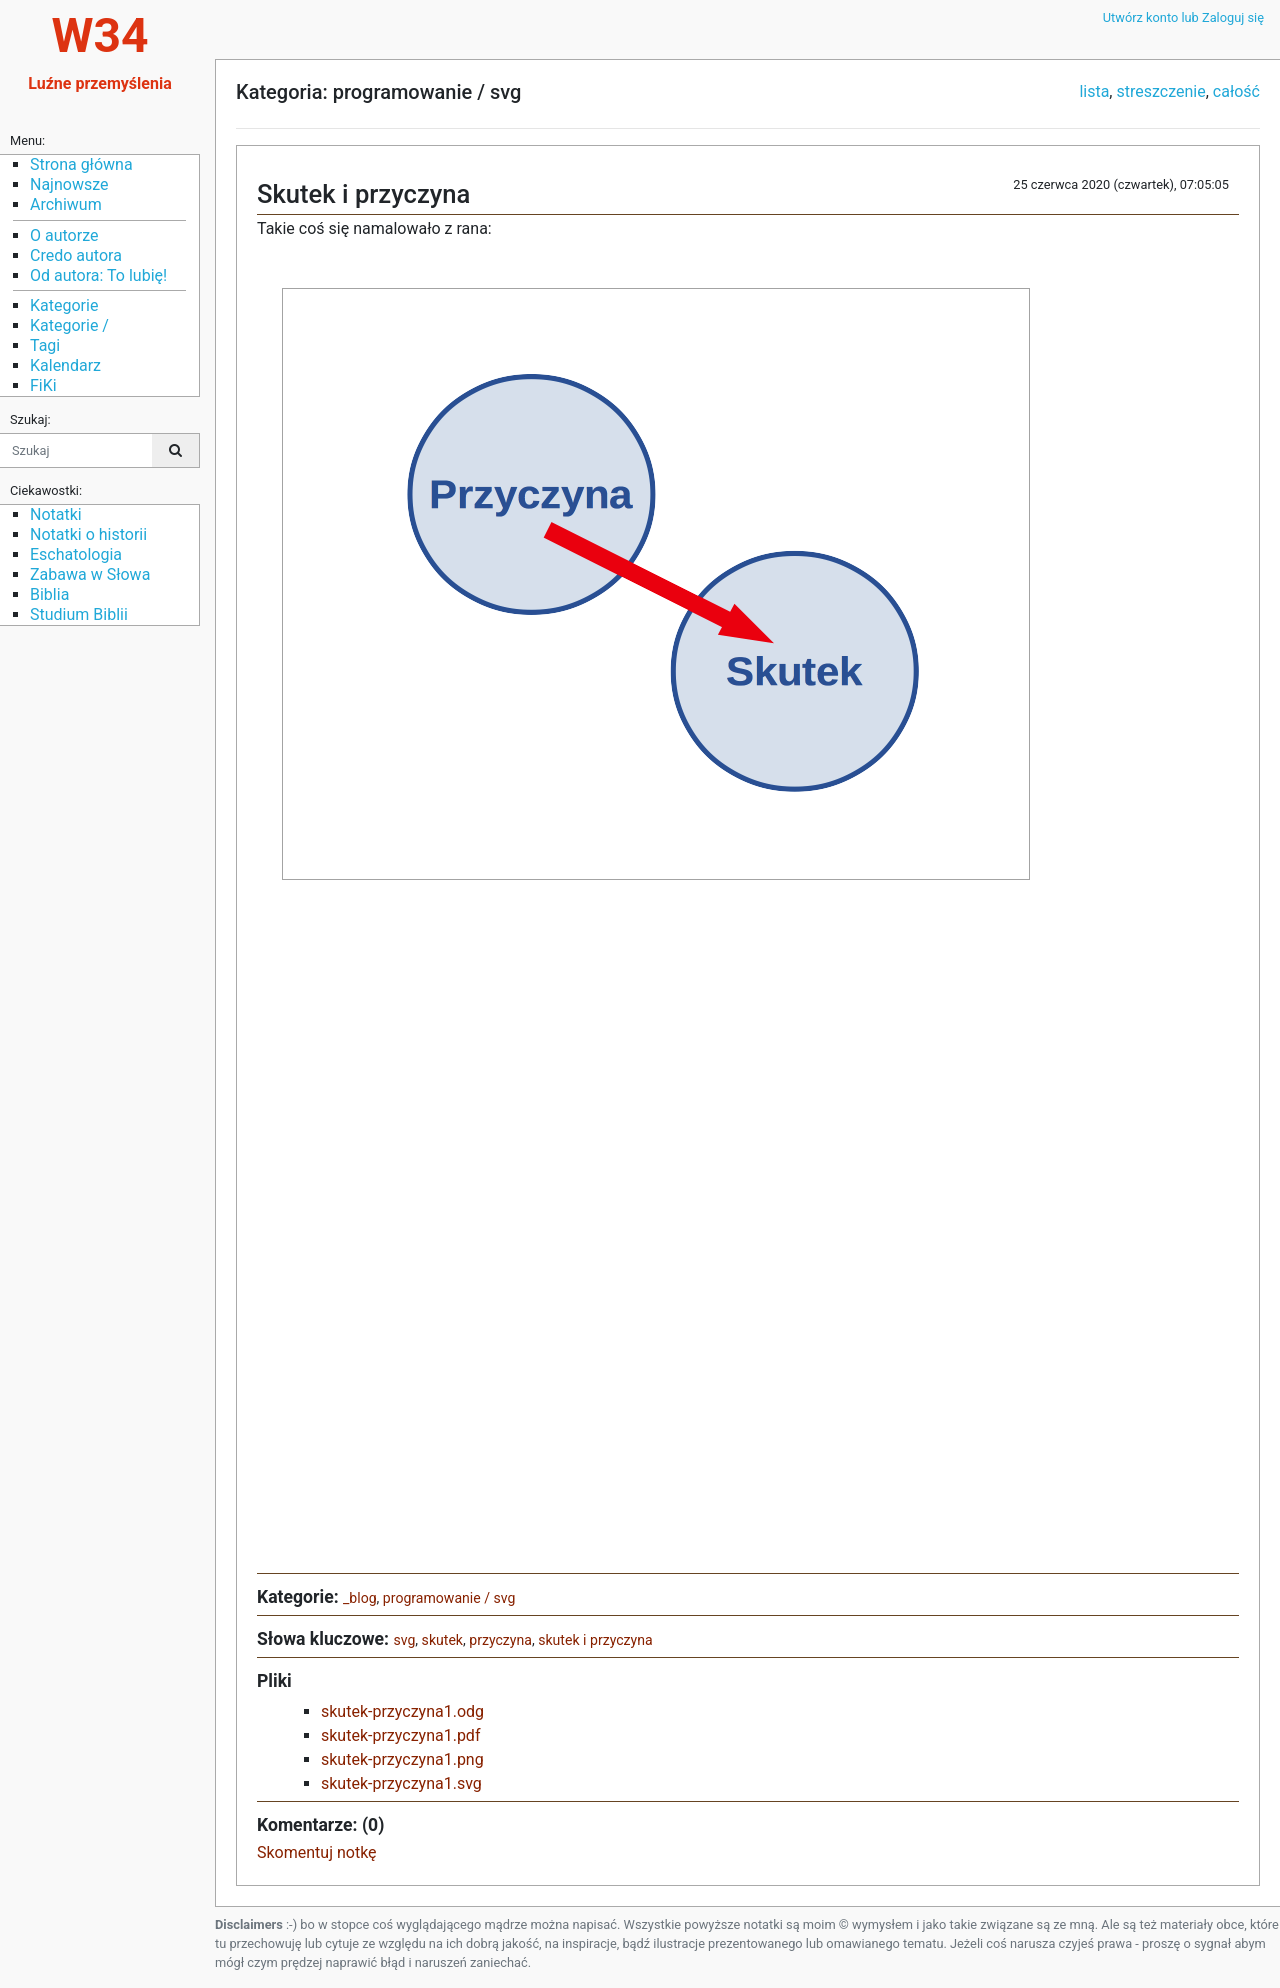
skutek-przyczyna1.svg (401, 1783)
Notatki (56, 514)
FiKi (43, 385)
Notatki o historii (88, 534)
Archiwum (66, 204)
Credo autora (76, 255)
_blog (360, 1598)
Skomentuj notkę (317, 1852)
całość (1236, 91)
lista (1094, 91)
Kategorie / (69, 325)
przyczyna (500, 1640)
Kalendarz (65, 365)
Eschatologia (76, 554)
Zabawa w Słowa (90, 574)
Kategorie (64, 305)
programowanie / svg (449, 1598)
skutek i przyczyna (595, 1640)
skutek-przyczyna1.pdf (400, 1735)
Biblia (49, 594)
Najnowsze (69, 184)
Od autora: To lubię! (98, 275)
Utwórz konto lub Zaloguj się (1183, 17)
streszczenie (1160, 91)
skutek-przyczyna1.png (402, 1759)
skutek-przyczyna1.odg (402, 1711)
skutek (442, 1640)
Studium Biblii (79, 614)
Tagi (45, 345)
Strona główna (81, 164)
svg (404, 1640)
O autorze (64, 235)
